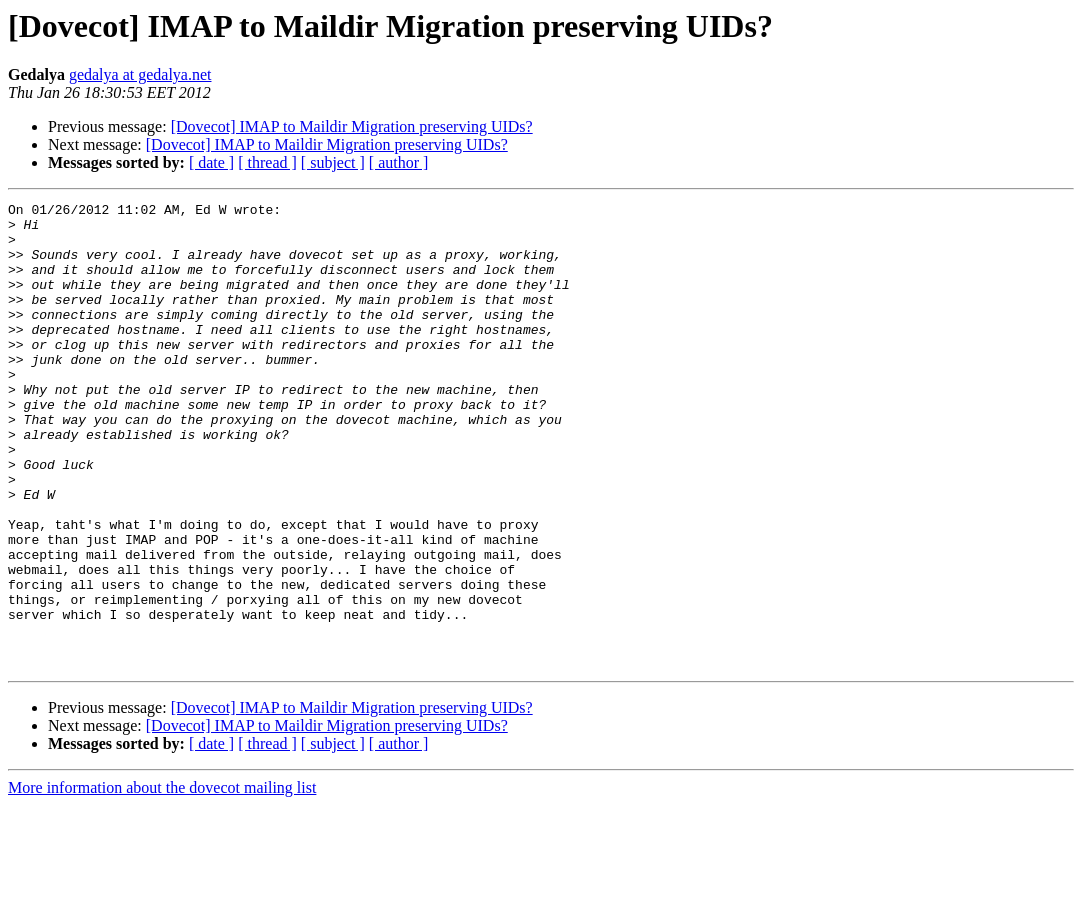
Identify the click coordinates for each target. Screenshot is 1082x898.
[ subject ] (333, 162)
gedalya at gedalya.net (140, 74)
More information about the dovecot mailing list (162, 880)
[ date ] (211, 162)
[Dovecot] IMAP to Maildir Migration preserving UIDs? (352, 126)
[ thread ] (267, 162)
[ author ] (399, 162)
